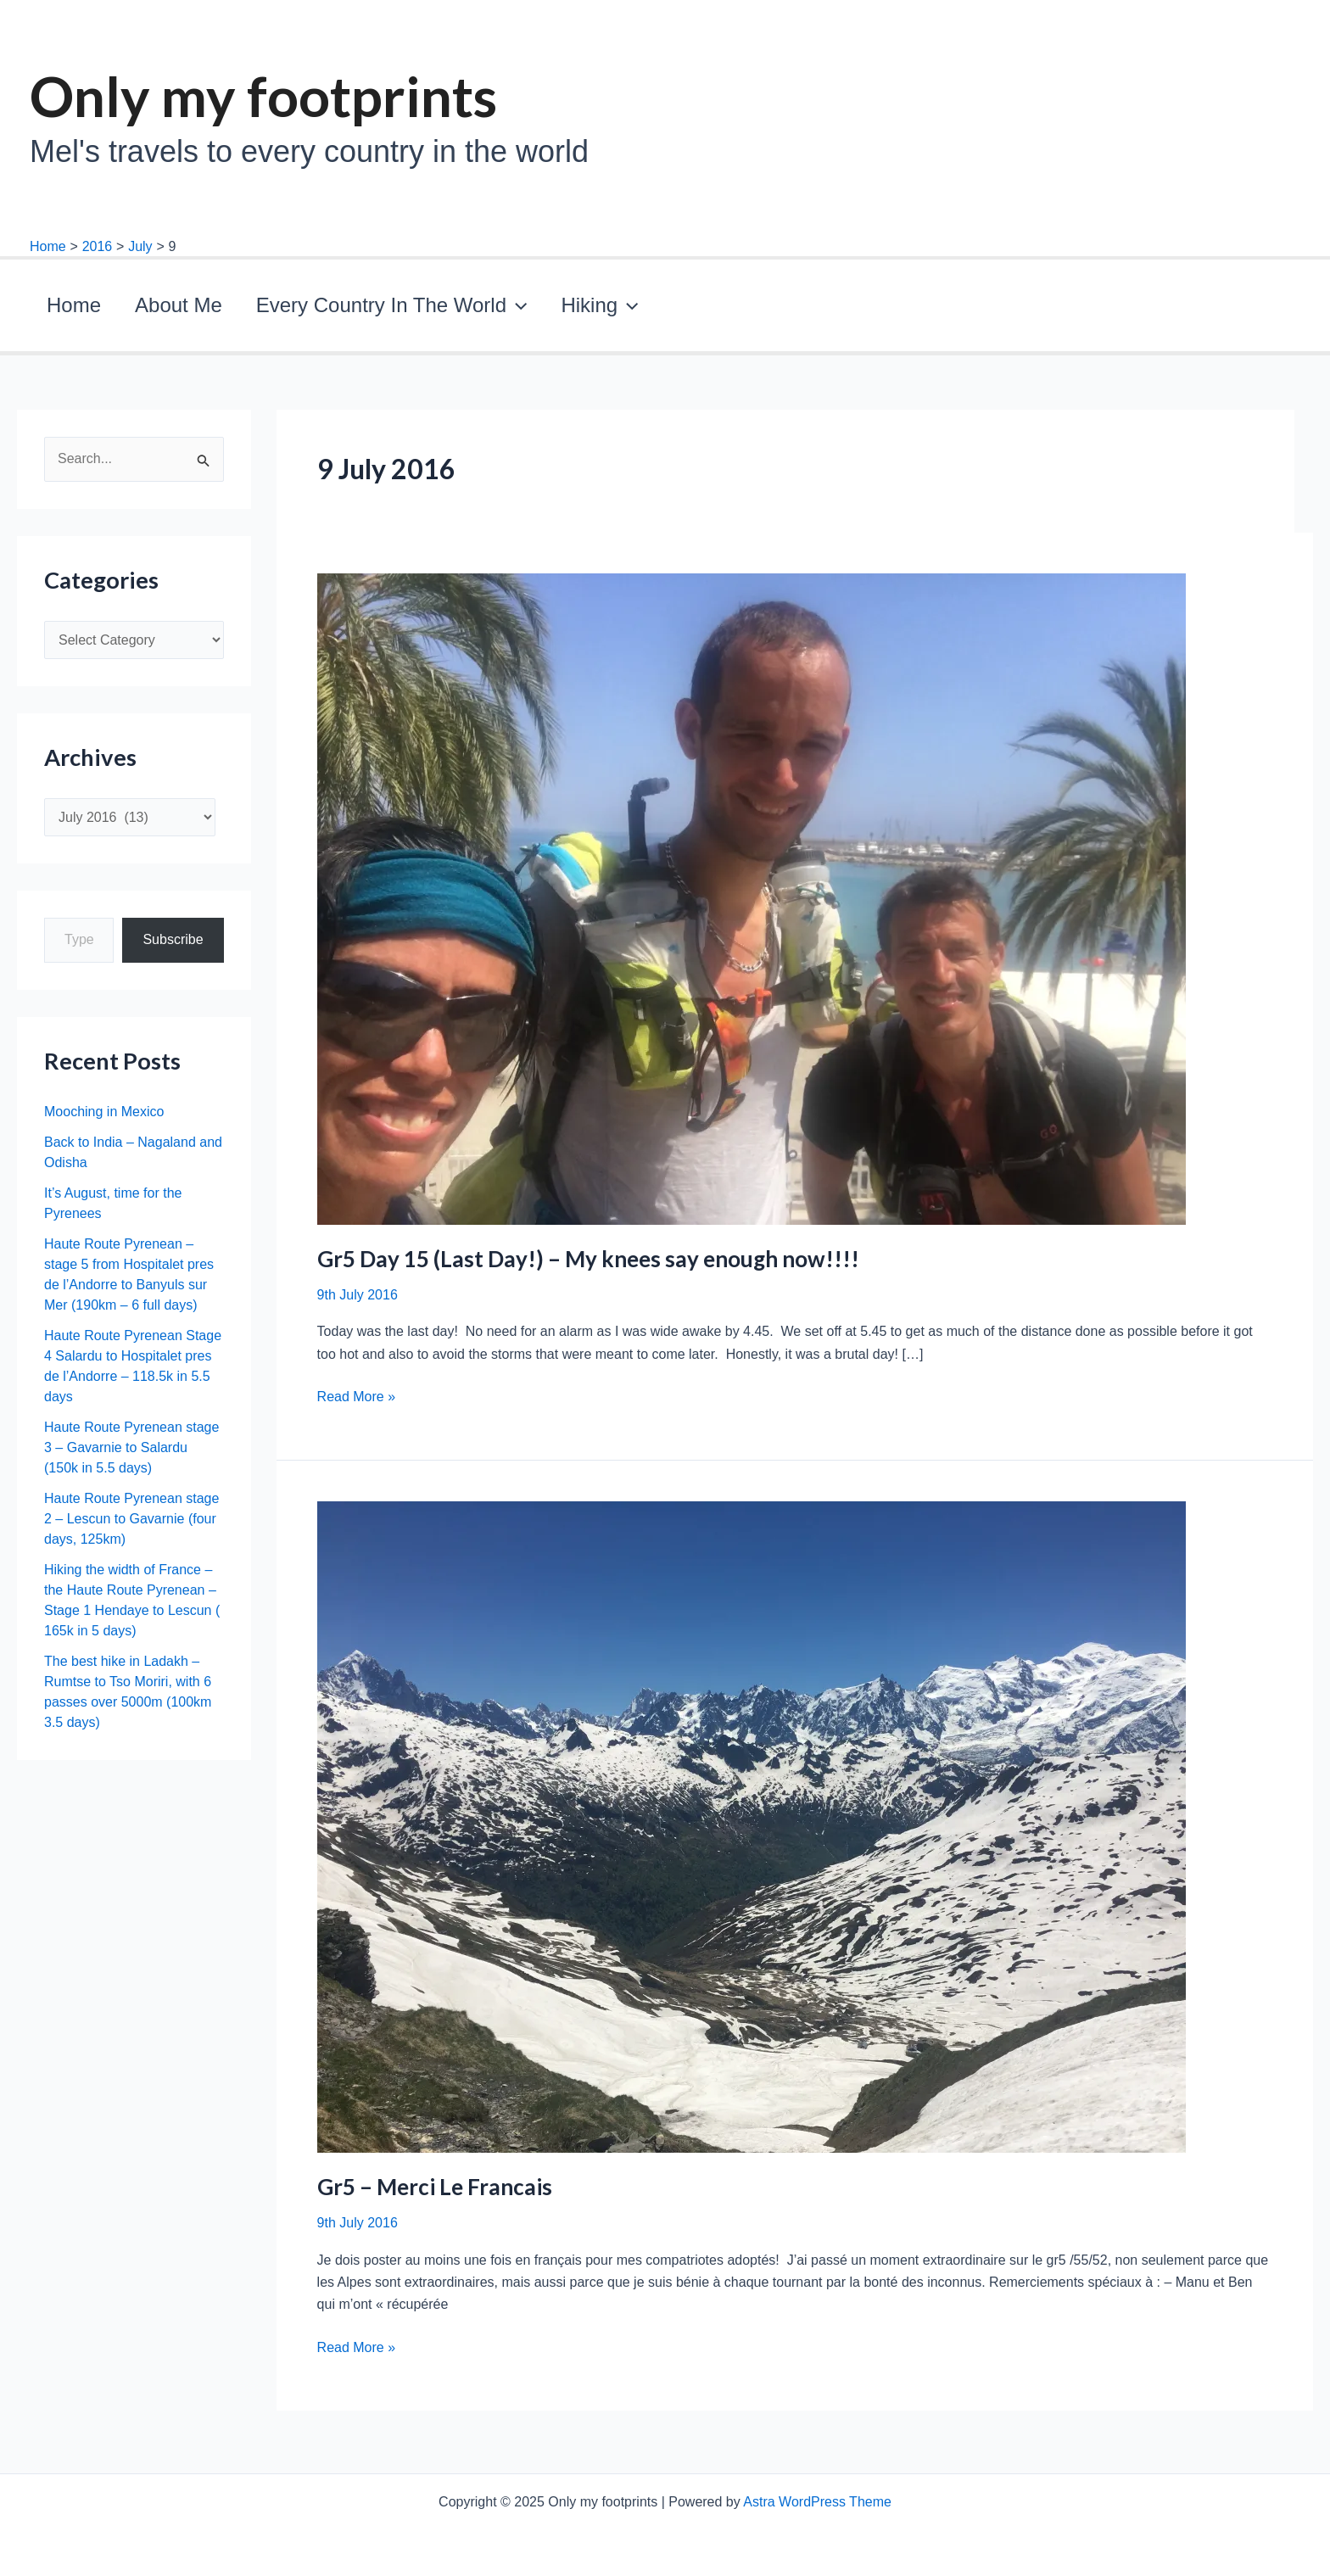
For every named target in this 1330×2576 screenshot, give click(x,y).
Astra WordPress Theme (817, 2502)
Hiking (510, 309)
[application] (453, 309)
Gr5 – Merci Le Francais (434, 2195)
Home (61, 309)
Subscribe (172, 948)
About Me (140, 309)
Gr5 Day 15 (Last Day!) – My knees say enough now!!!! (588, 1267)
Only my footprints (263, 96)
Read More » (356, 1405)
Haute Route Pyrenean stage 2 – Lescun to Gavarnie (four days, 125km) (131, 1527)
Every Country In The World (328, 309)
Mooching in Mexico (104, 1120)
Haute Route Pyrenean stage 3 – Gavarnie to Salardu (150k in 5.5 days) (131, 1456)
